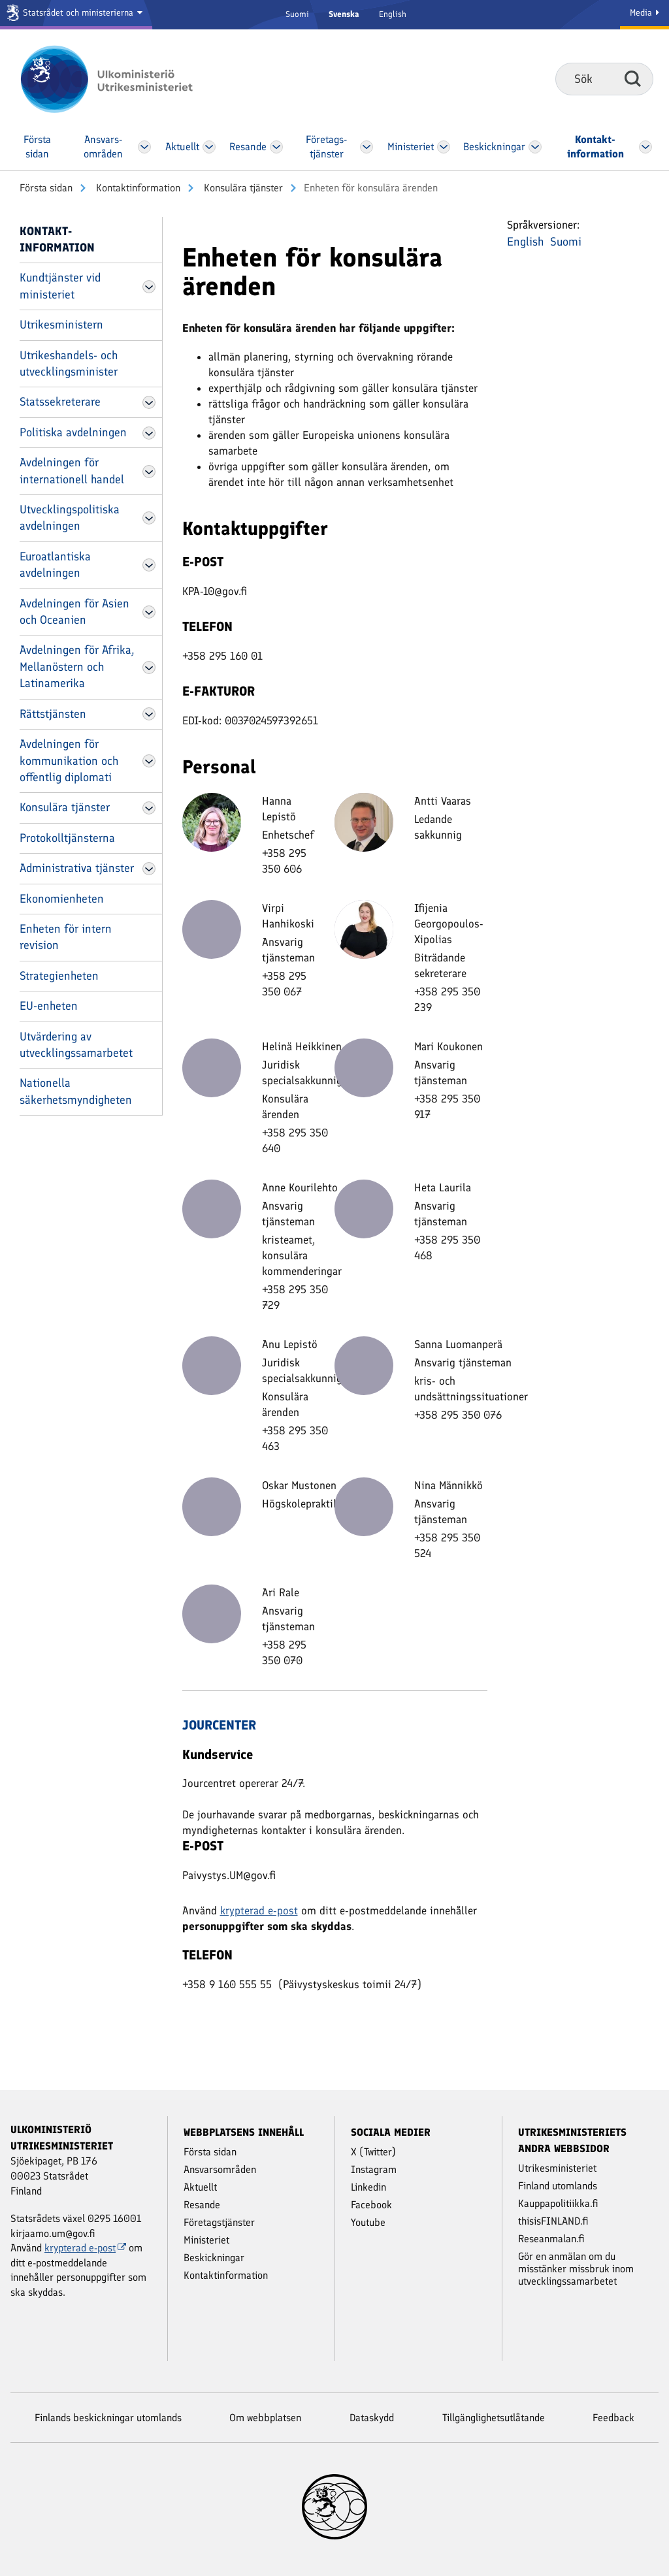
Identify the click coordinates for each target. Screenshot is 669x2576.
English (392, 14)
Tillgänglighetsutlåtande (493, 2417)
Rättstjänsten (53, 714)
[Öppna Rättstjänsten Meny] (149, 714)
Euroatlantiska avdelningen (55, 564)
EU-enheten (49, 1006)
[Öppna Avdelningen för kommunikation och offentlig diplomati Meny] (149, 761)
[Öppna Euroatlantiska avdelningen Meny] (149, 565)
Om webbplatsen (265, 2417)
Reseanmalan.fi (551, 2238)
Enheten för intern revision (66, 937)
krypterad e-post (259, 1910)
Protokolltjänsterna (67, 838)
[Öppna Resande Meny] (277, 147)
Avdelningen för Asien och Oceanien (74, 611)
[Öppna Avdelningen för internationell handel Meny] (149, 472)
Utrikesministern (61, 324)
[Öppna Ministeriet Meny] (443, 147)
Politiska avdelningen (73, 432)
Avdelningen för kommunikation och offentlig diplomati (69, 760)
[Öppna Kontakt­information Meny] (645, 147)
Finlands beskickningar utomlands (108, 2417)
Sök (633, 78)
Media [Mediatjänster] (644, 12)
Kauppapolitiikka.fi (558, 2203)
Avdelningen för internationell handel (72, 470)
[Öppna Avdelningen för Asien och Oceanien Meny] (149, 612)
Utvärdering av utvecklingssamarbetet (76, 1044)
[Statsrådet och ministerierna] (76, 14)
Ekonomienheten (62, 899)
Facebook (371, 2204)
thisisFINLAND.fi (553, 2221)
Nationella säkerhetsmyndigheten (76, 1091)
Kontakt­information (136, 188)
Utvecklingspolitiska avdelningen (70, 517)
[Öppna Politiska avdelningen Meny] (149, 433)
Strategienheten (59, 976)
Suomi (297, 14)
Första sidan (46, 188)
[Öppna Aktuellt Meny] (209, 147)
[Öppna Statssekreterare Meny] (149, 402)
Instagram (374, 2169)
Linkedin (368, 2187)
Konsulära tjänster (242, 188)
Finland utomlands (557, 2186)
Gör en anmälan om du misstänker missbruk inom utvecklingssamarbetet (576, 2268)
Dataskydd (372, 2417)
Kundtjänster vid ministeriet (60, 285)
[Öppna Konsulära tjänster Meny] (149, 808)
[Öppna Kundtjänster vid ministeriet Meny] (149, 287)
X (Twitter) (373, 2152)
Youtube (368, 2222)
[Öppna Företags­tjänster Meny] (366, 147)
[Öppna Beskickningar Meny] (535, 147)
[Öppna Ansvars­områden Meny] (144, 147)
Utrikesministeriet (557, 2168)
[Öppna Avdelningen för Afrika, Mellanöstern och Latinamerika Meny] (149, 667)
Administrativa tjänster (77, 868)
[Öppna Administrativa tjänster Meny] (149, 869)
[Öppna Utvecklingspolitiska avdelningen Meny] (149, 518)
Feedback (613, 2417)
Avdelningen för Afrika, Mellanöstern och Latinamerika (77, 666)
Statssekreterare (60, 401)
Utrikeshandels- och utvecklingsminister (69, 363)
